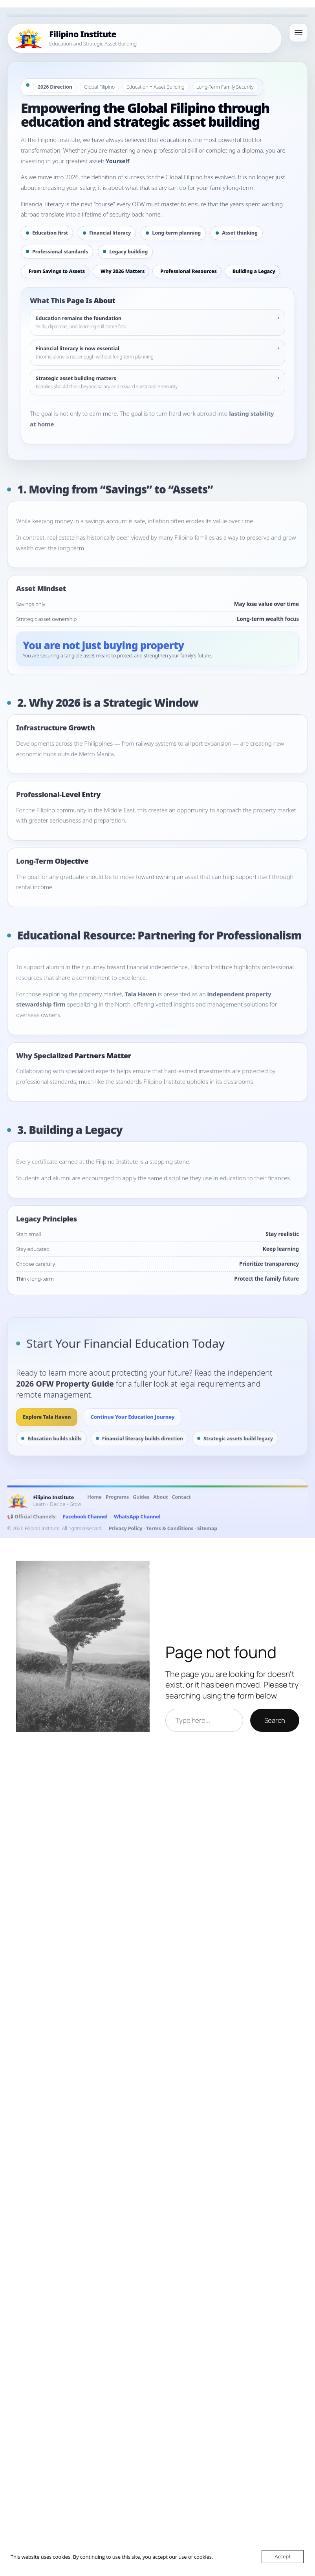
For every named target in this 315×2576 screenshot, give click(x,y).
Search (274, 1720)
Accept (283, 2556)
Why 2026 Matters (123, 271)
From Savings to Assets (57, 271)
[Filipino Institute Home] (144, 38)
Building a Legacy (254, 271)
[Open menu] (298, 32)
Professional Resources (188, 271)
